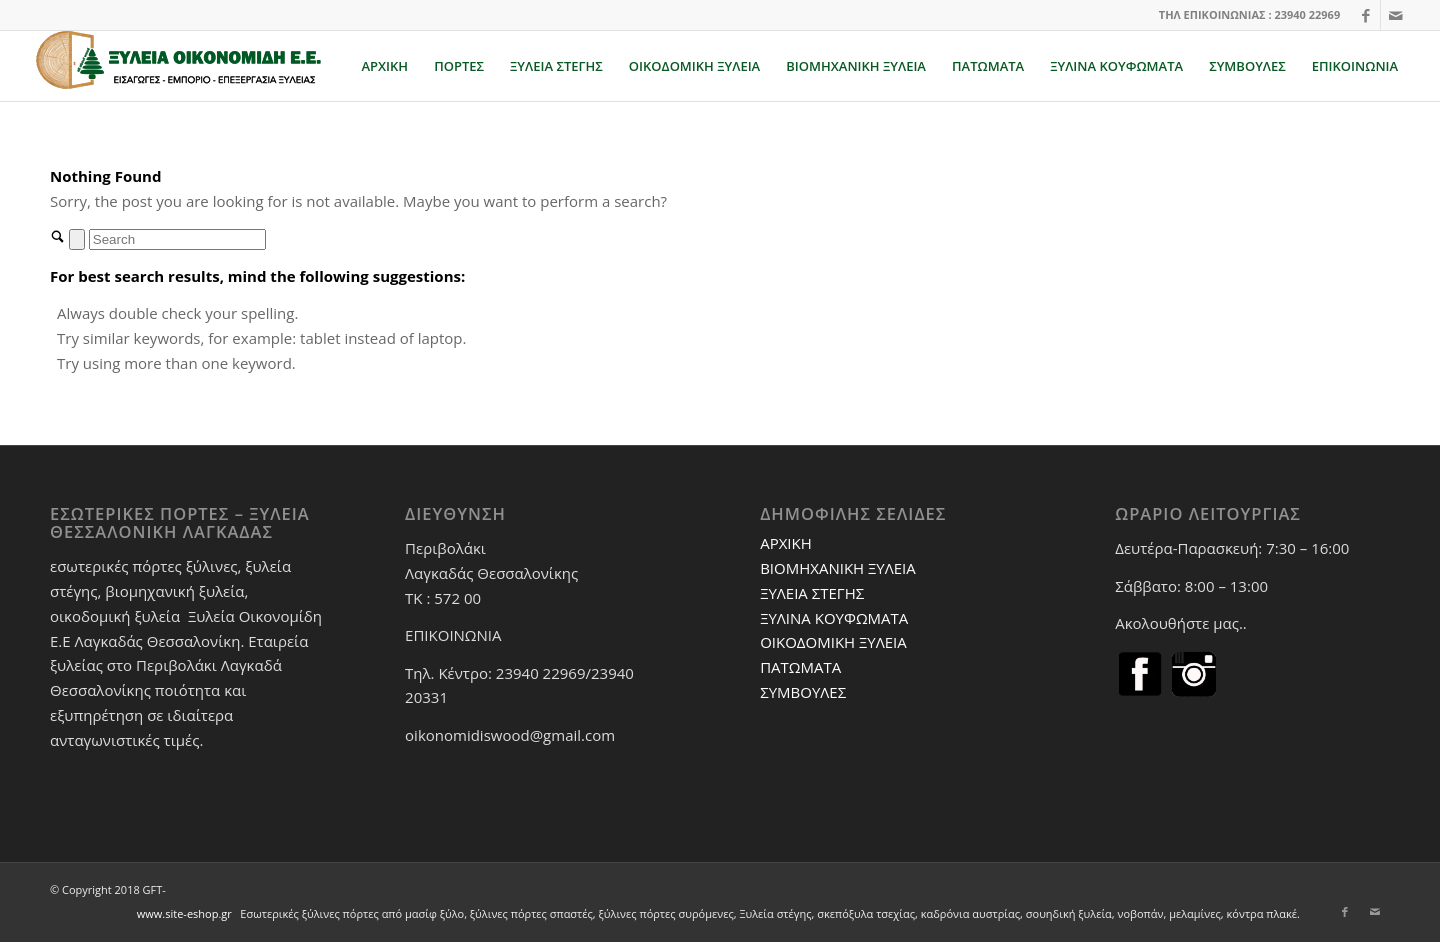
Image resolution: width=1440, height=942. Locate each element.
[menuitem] (384, 66)
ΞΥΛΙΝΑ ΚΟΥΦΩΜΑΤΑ (834, 618)
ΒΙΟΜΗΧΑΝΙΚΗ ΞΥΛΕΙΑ (838, 568)
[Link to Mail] (1396, 15)
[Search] (177, 239)
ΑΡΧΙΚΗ (786, 543)
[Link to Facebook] (1365, 15)
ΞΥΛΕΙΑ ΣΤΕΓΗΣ (812, 593)
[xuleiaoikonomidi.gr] (179, 66)
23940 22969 (1307, 14)
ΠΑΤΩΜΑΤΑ (800, 667)
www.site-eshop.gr (184, 913)
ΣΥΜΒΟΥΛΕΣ (803, 692)
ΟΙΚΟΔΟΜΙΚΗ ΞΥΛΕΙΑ (833, 642)
